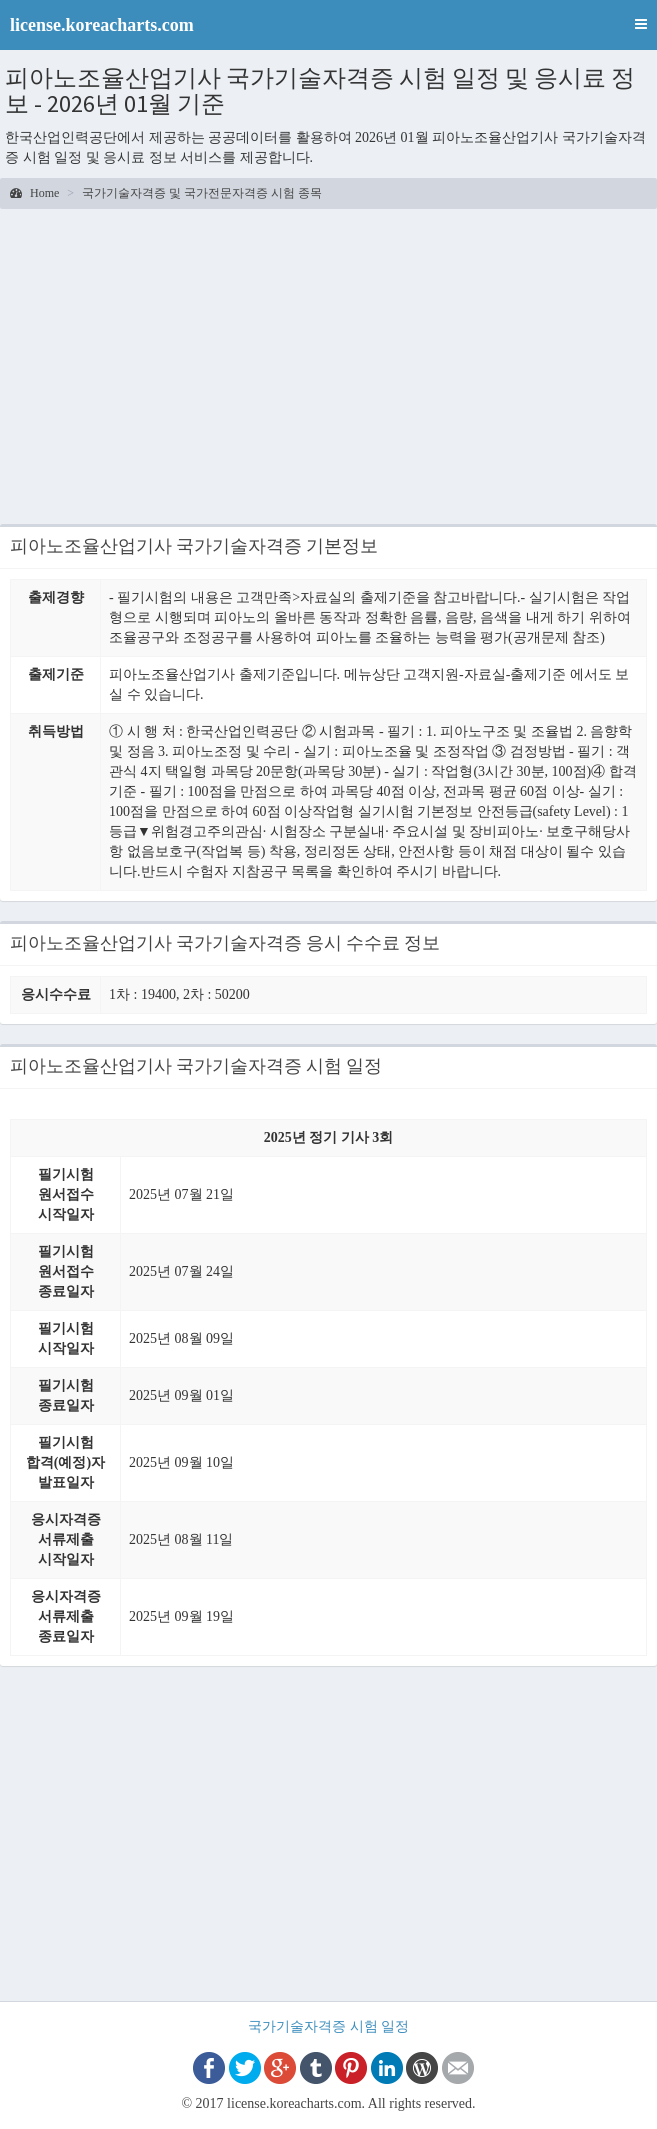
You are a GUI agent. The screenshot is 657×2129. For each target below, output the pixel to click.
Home (34, 193)
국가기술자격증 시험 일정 (328, 2026)
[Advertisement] (328, 369)
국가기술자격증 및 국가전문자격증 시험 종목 (202, 193)
